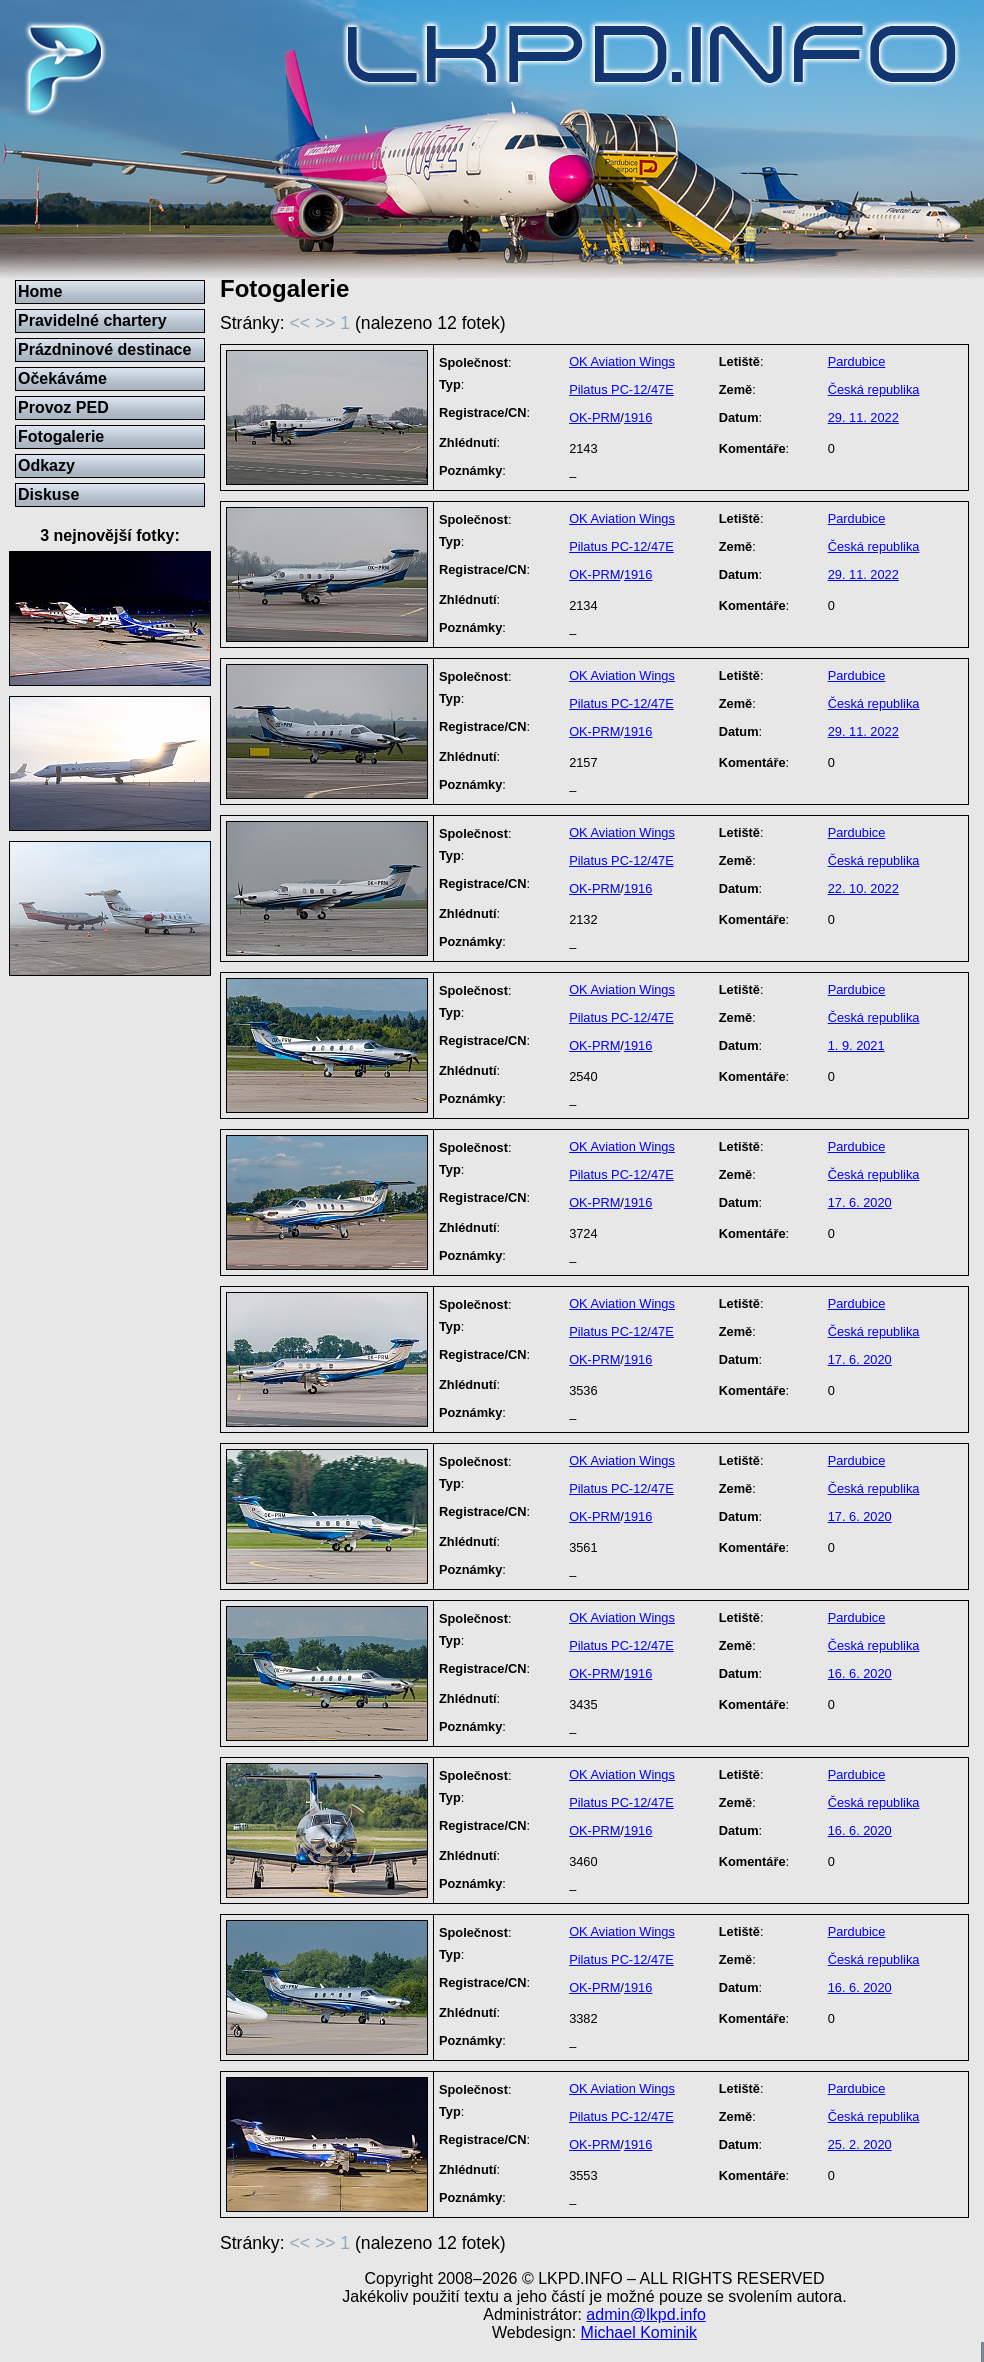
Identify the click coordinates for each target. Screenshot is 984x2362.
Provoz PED (63, 407)
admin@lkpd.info (645, 2314)
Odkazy (46, 465)
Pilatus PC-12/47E (621, 389)
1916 (638, 417)
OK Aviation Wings (622, 361)
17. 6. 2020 (860, 1202)
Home (40, 291)
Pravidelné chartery (92, 320)
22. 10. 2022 (863, 888)
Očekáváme (62, 378)
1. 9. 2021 (856, 1045)
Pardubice (857, 361)
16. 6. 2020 (860, 1673)
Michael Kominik (639, 2332)
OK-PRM (594, 417)
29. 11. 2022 (863, 417)
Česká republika (874, 389)
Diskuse (48, 494)
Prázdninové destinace (104, 349)
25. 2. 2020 (860, 2144)
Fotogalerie (61, 436)
